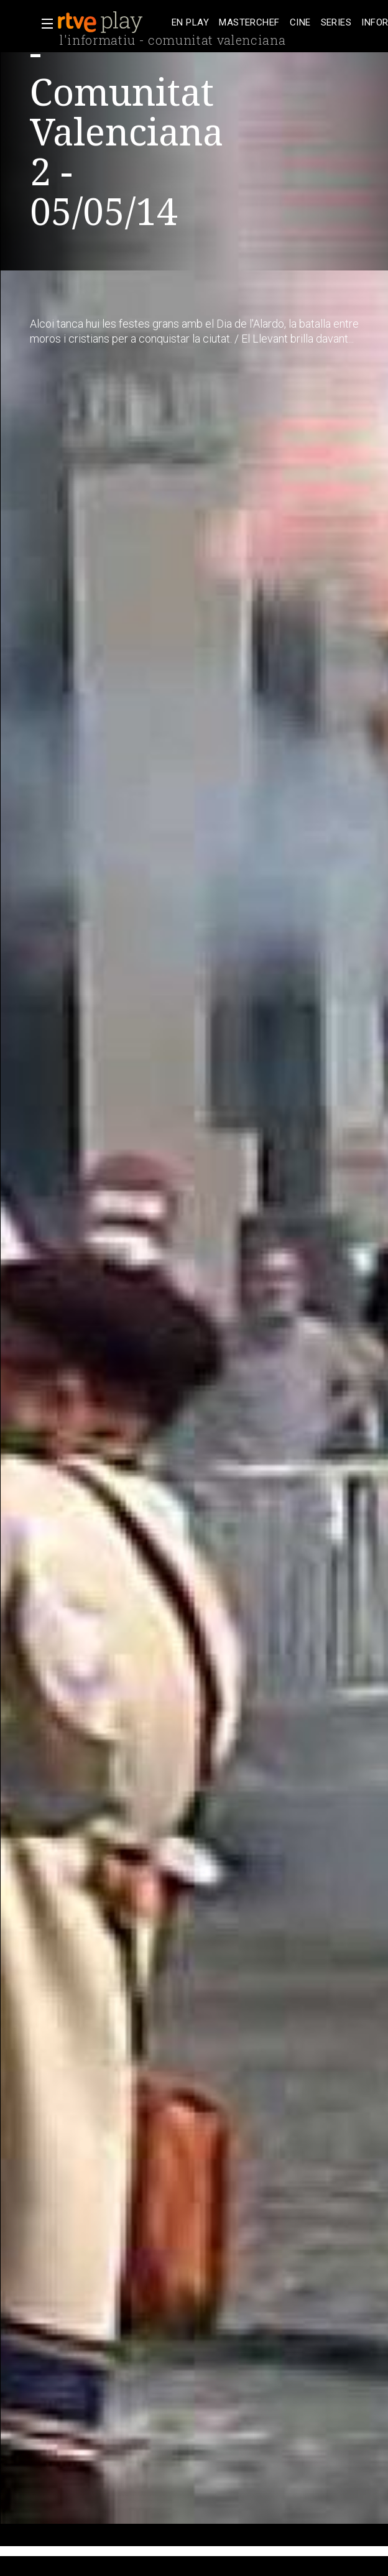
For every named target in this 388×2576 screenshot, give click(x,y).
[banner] (112, 22)
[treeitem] (190, 22)
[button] (43, 23)
